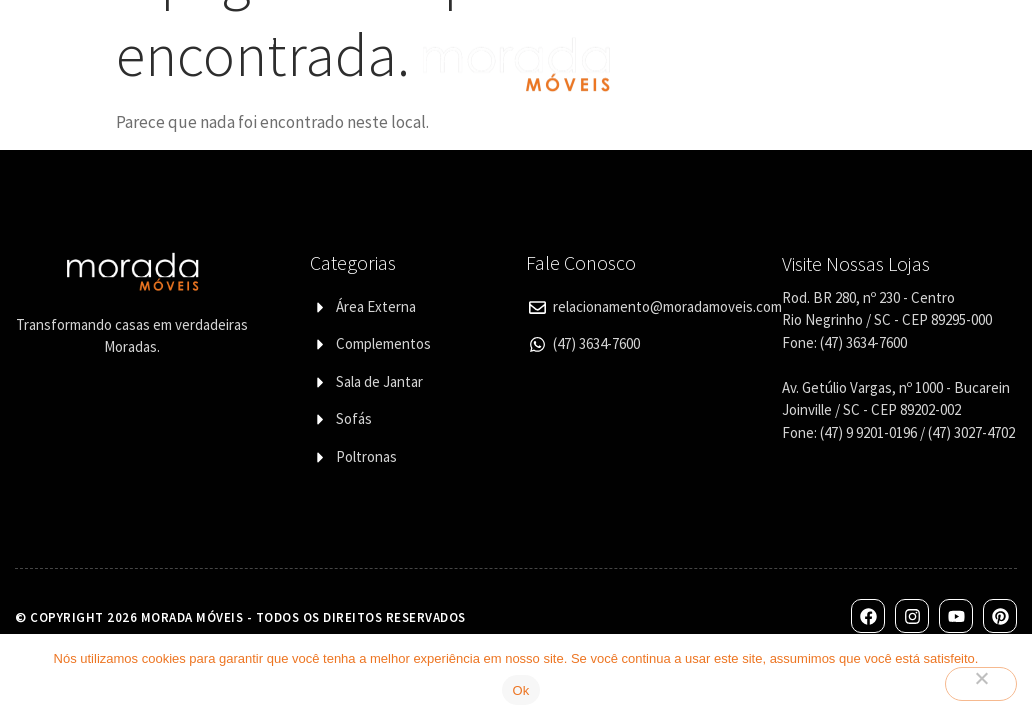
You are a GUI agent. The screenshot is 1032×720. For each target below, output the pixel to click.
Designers (301, 85)
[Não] (981, 684)
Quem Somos (156, 40)
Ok (520, 690)
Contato (925, 40)
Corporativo (814, 40)
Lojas (715, 40)
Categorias (283, 41)
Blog (713, 85)
